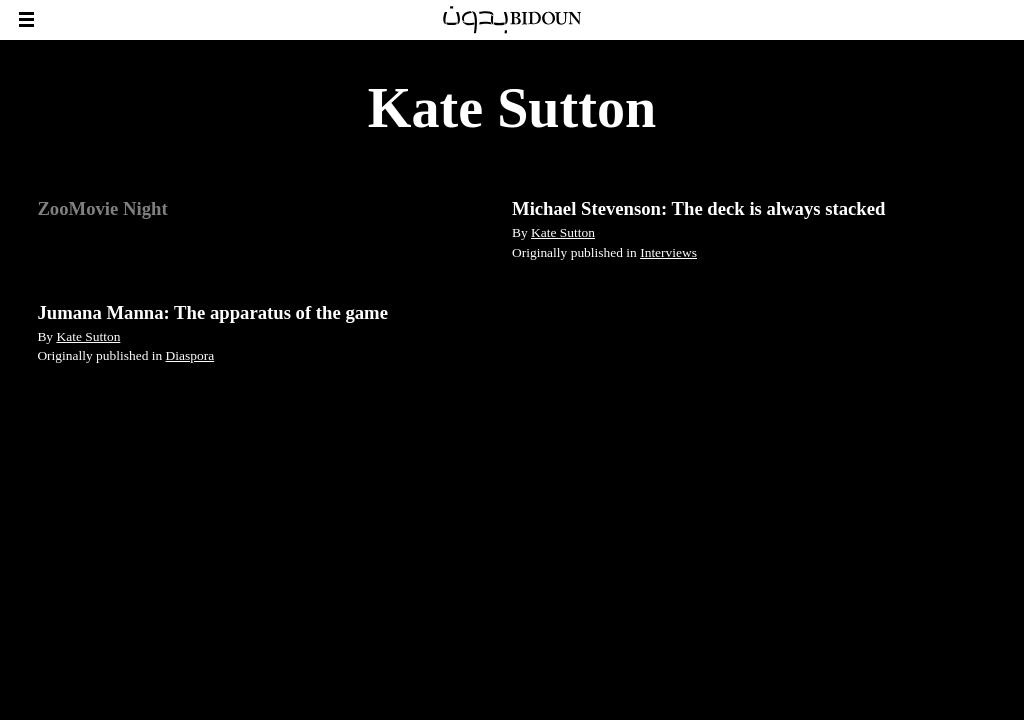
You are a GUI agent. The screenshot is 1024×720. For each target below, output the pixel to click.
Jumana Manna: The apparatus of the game (212, 312)
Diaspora (190, 355)
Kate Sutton (563, 232)
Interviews (668, 252)
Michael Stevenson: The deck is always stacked (698, 208)
